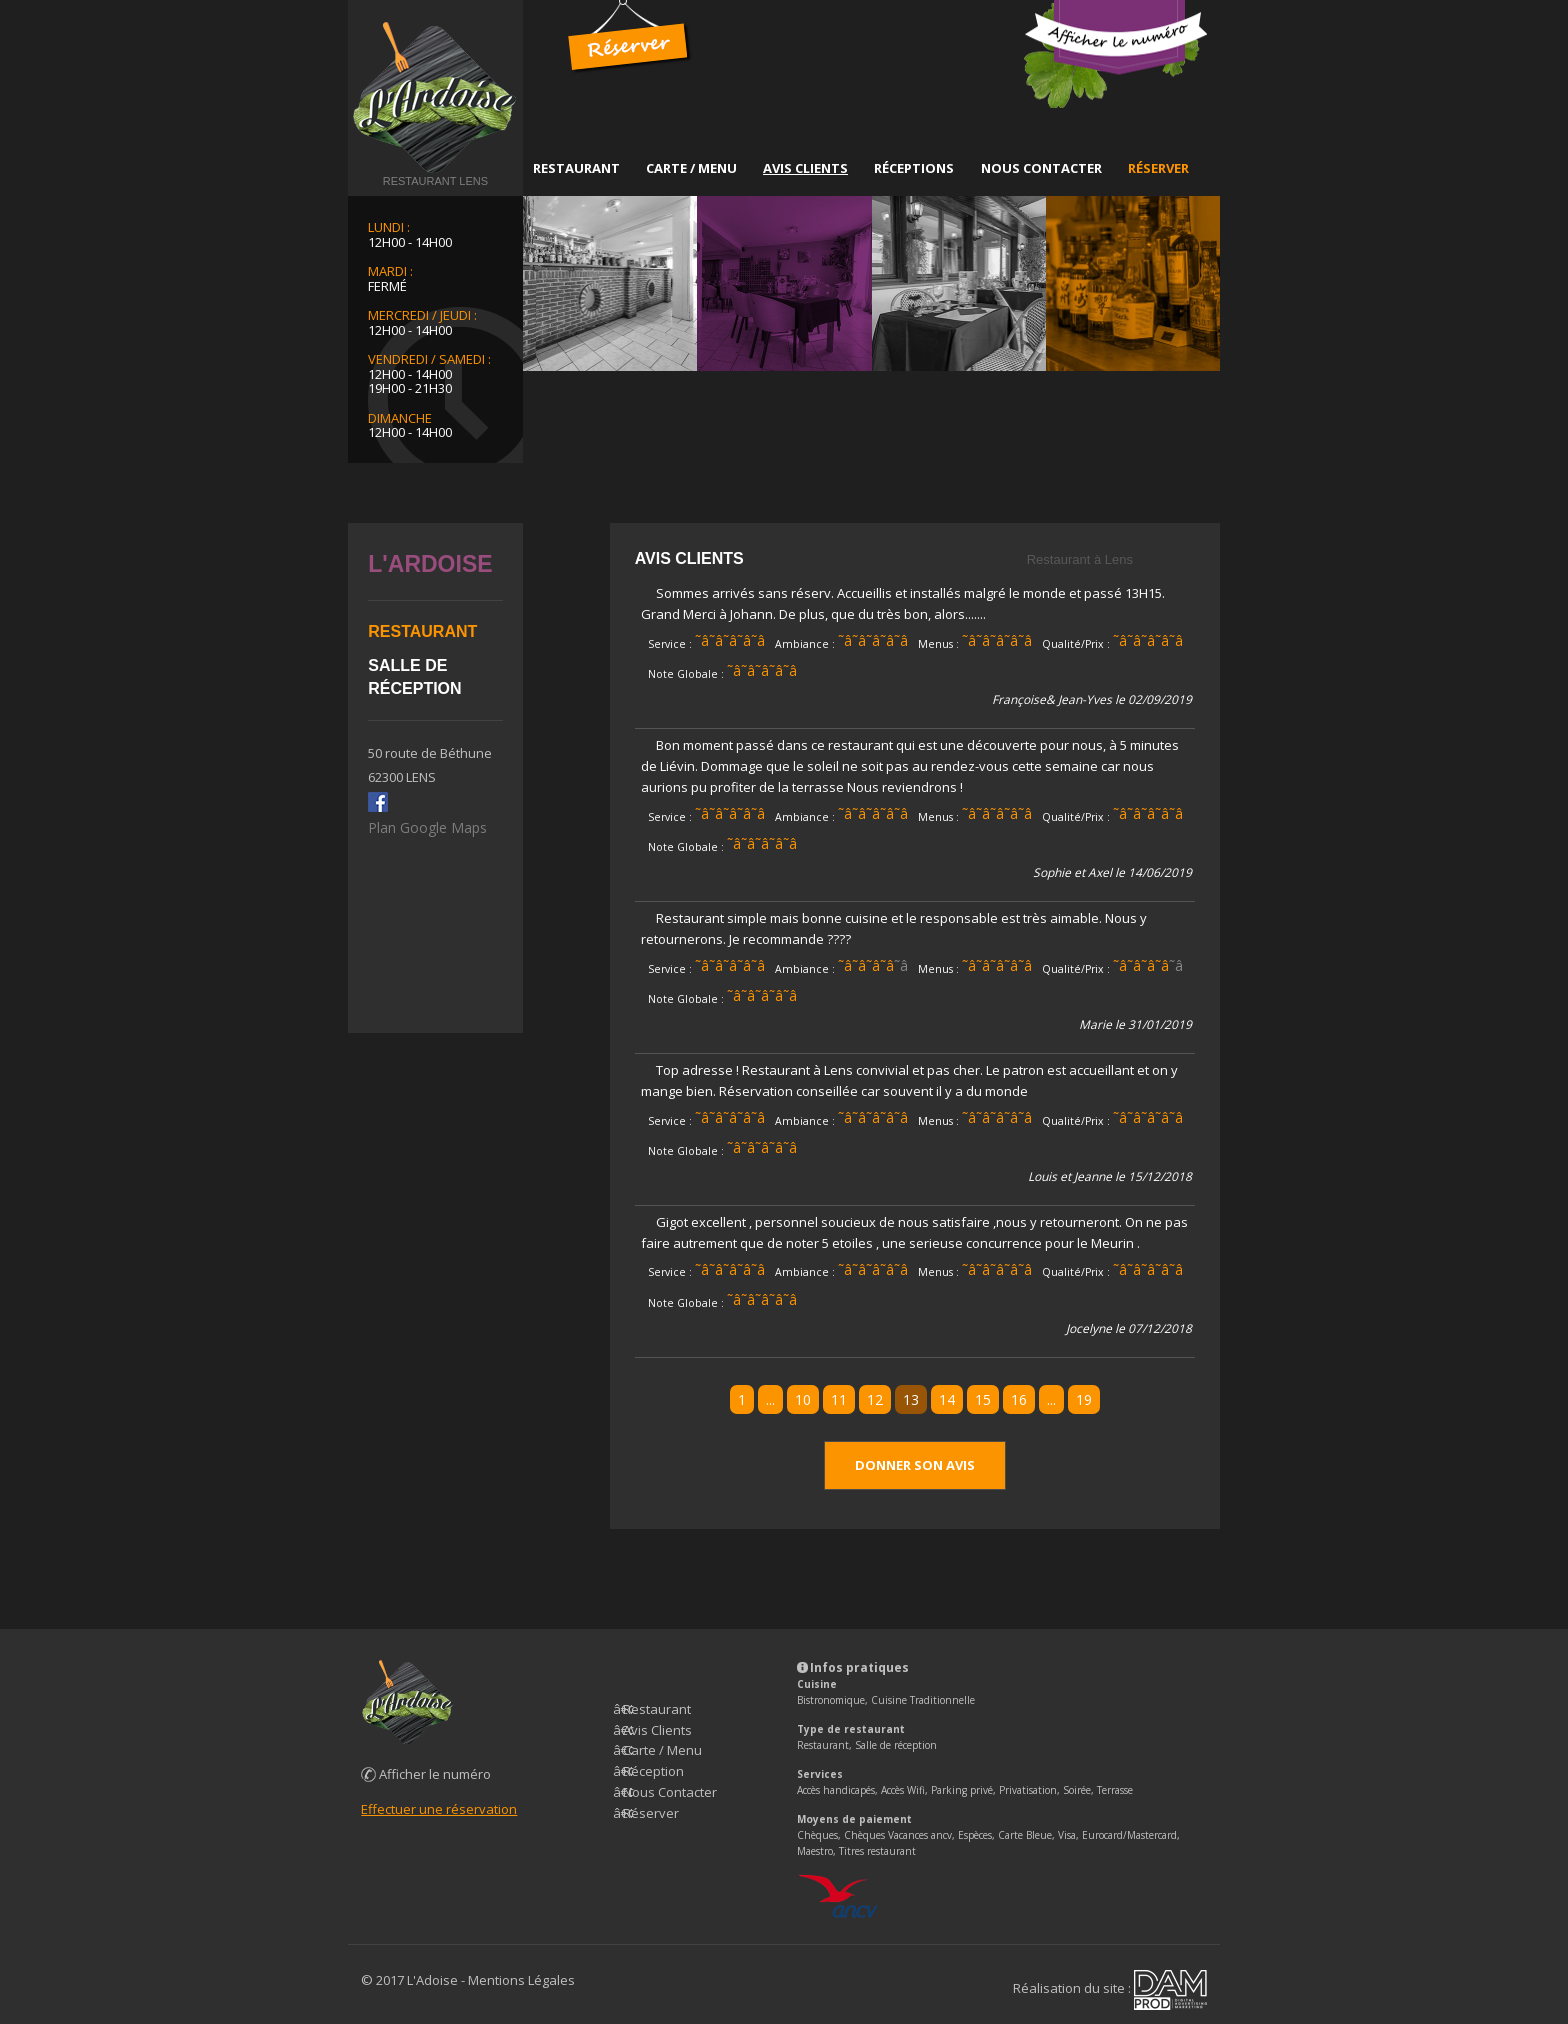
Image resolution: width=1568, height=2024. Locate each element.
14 (947, 1399)
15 (983, 1399)
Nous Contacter (1041, 168)
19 (1084, 1399)
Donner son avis (915, 1465)
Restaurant (576, 168)
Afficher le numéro (426, 1774)
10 (803, 1399)
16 (1019, 1399)
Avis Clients (805, 168)
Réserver (1158, 168)
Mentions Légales (521, 1980)
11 (839, 1399)
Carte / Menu (691, 168)
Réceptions (914, 168)
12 (875, 1399)
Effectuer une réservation (439, 1809)
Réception (653, 1771)
